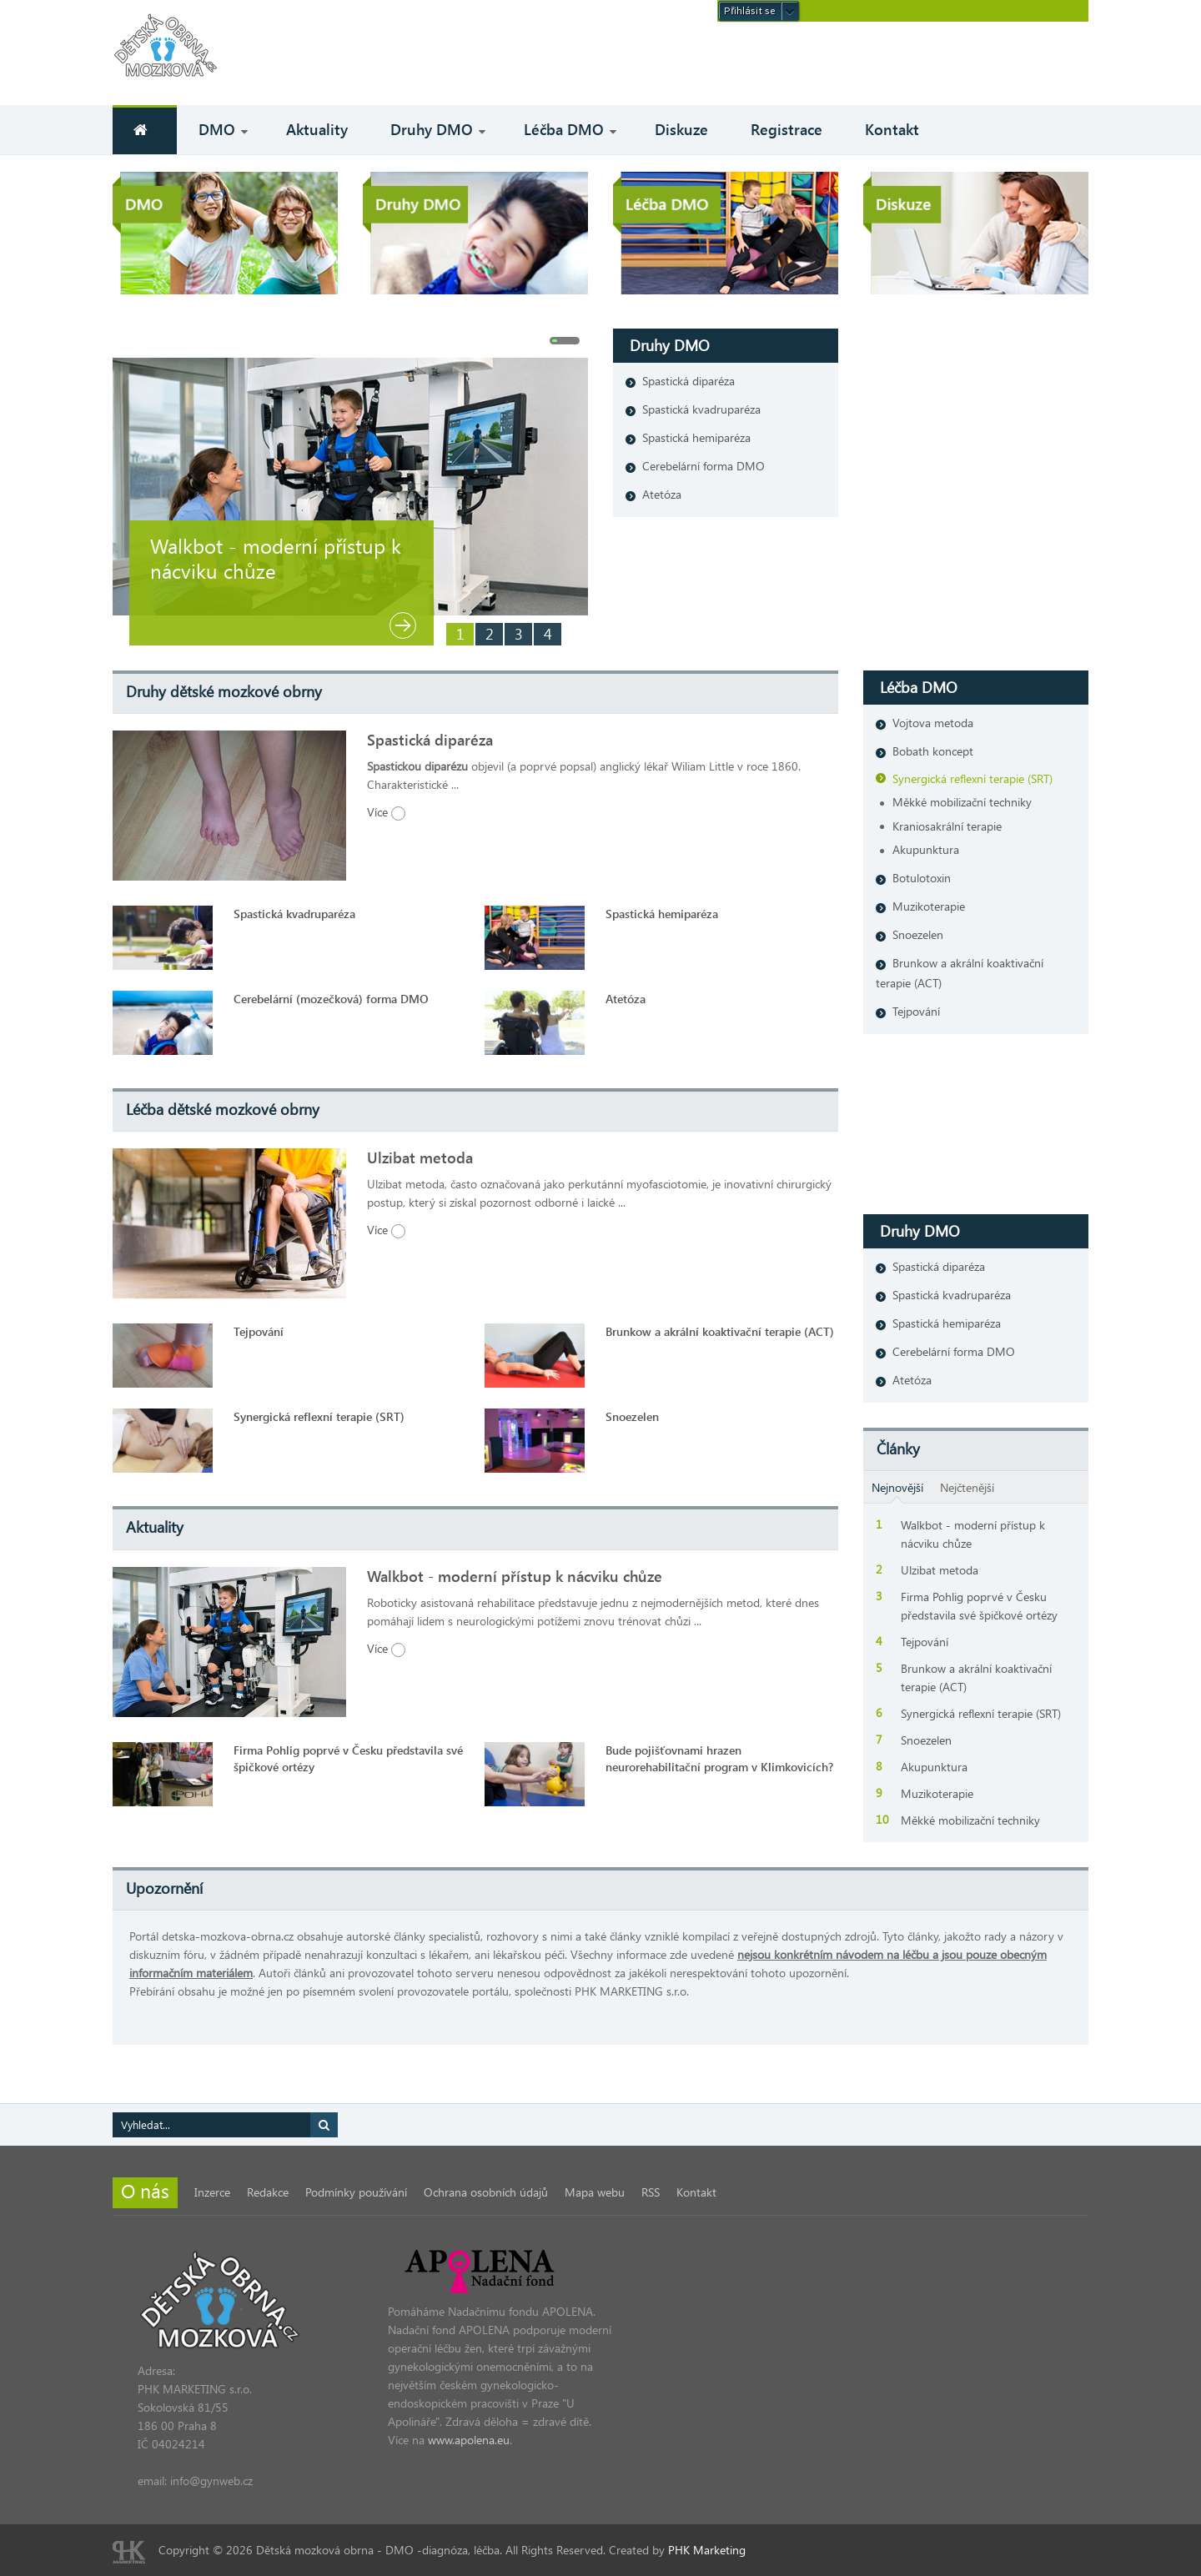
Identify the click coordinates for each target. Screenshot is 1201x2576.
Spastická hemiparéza (696, 437)
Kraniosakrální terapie (947, 826)
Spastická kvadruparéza (701, 409)
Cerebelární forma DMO (703, 466)
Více (386, 812)
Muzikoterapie (928, 906)
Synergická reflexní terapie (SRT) (319, 1416)
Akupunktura (925, 849)
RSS (650, 2192)
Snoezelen (632, 1416)
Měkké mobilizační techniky (962, 802)
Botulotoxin (921, 878)
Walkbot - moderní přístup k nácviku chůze (275, 558)
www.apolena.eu (469, 2440)
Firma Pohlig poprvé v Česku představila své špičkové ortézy (348, 1758)
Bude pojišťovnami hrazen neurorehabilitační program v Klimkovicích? (719, 1758)
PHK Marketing (707, 2550)
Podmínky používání (356, 2192)
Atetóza (661, 494)
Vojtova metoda (932, 723)
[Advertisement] (893, 63)
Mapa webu (595, 2192)
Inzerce (212, 2192)
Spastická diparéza (688, 381)
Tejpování (259, 1331)
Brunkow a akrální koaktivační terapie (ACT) (720, 1331)
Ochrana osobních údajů (486, 2192)
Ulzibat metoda (420, 1157)
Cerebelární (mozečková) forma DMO (331, 999)
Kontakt (696, 2192)
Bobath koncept (932, 751)
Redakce (268, 2192)
